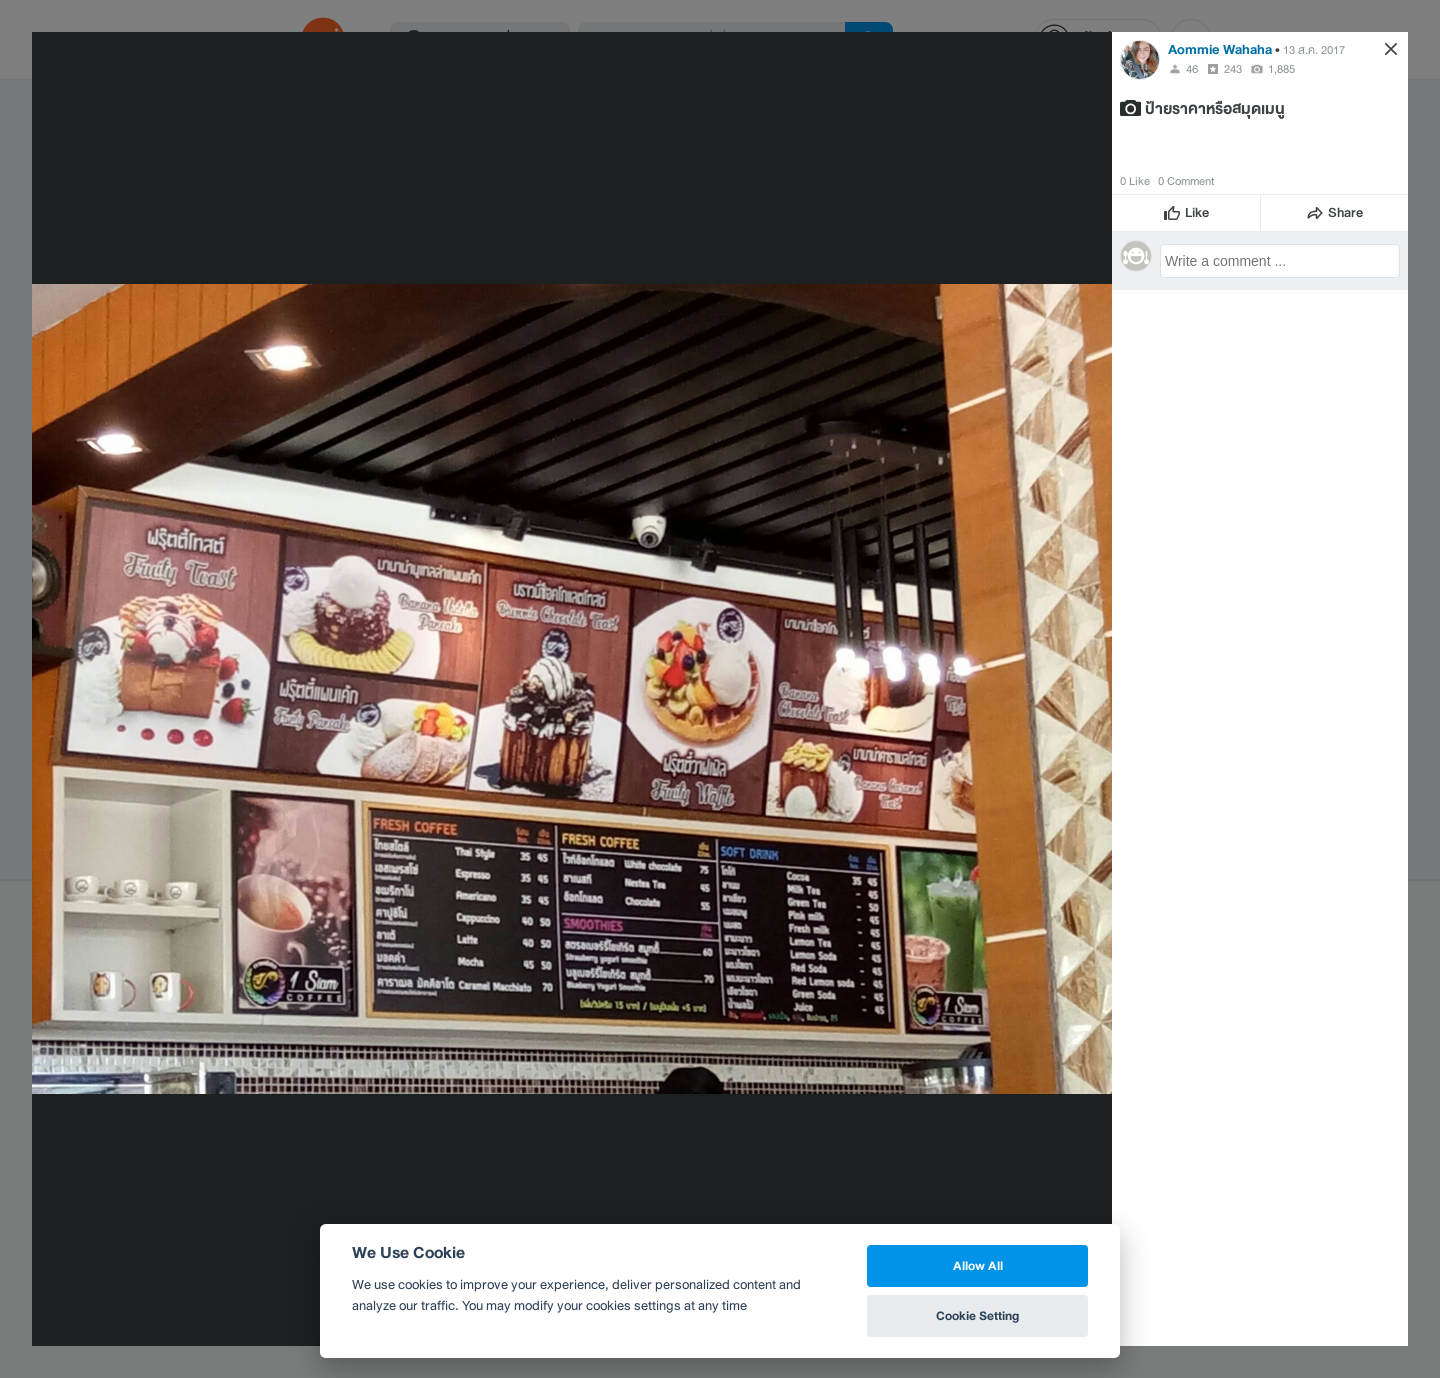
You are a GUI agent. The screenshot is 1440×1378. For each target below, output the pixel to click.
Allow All (978, 1265)
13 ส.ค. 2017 (1314, 50)
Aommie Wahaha (1220, 49)
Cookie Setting (977, 1315)
